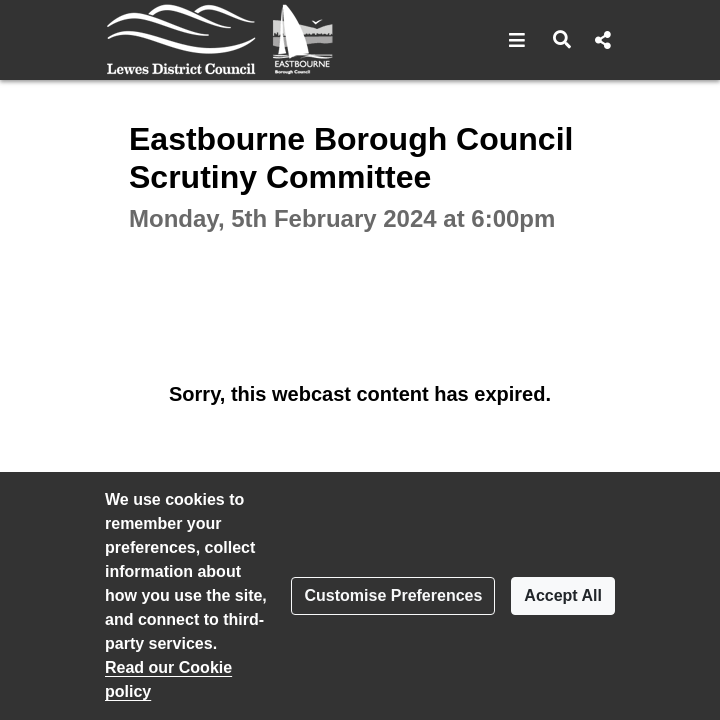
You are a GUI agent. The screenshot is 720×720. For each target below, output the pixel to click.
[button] (517, 40)
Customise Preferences (393, 595)
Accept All (563, 595)
